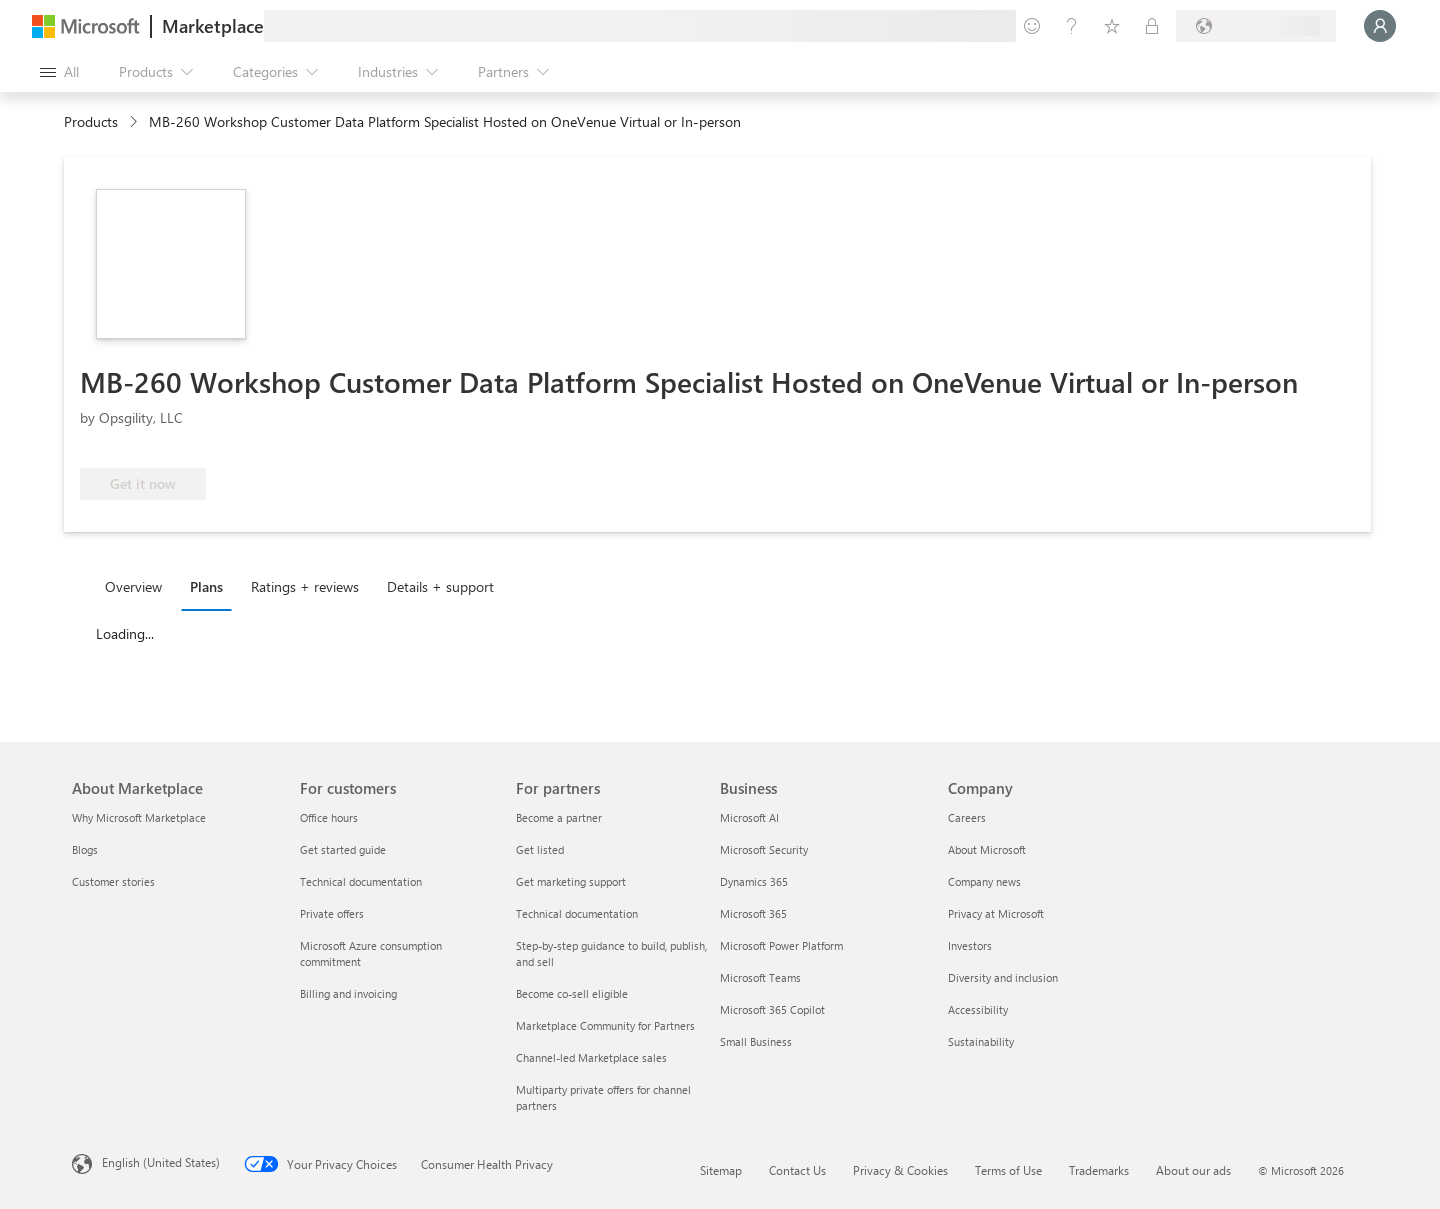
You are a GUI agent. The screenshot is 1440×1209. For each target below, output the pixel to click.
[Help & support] (1072, 26)
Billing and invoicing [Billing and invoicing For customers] (348, 993)
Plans (206, 586)
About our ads (1193, 1170)
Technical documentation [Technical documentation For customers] (361, 881)
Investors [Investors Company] (970, 945)
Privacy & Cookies (900, 1170)
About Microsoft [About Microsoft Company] (987, 849)
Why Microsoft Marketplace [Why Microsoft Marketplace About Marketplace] (139, 817)
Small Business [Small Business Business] (756, 1041)
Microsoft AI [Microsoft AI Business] (749, 817)
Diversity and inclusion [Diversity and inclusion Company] (1003, 977)
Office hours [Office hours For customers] (329, 817)
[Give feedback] (1032, 26)
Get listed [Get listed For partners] (540, 849)
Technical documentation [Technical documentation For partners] (577, 913)
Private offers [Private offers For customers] (332, 913)
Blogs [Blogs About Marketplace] (85, 849)
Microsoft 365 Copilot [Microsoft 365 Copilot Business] (772, 1009)
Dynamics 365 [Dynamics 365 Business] (754, 881)
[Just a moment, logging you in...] (1380, 26)
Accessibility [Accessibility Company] (978, 1009)
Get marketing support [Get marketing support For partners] (571, 881)
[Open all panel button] (59, 72)
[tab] (138, 586)
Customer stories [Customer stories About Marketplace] (113, 881)
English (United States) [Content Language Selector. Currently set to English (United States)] (161, 1162)
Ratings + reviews (305, 586)
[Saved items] (1112, 26)
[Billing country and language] (1256, 26)
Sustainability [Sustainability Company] (981, 1041)
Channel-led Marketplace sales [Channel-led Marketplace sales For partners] (591, 1057)
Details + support (440, 586)
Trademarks (1099, 1170)
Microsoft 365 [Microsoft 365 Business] (753, 913)
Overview (133, 586)
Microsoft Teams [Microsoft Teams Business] (760, 977)
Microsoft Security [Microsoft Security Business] (764, 849)
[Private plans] (1152, 26)
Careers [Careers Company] (967, 817)
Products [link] (91, 121)
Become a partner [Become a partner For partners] (559, 817)
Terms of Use (1008, 1170)
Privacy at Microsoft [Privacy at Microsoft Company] (996, 913)
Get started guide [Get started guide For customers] (343, 849)
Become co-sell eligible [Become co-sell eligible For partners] (572, 993)
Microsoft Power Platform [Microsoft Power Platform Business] (781, 945)
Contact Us (797, 1170)
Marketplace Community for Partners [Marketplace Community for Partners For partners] (605, 1025)
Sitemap (721, 1170)
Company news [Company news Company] (984, 881)
